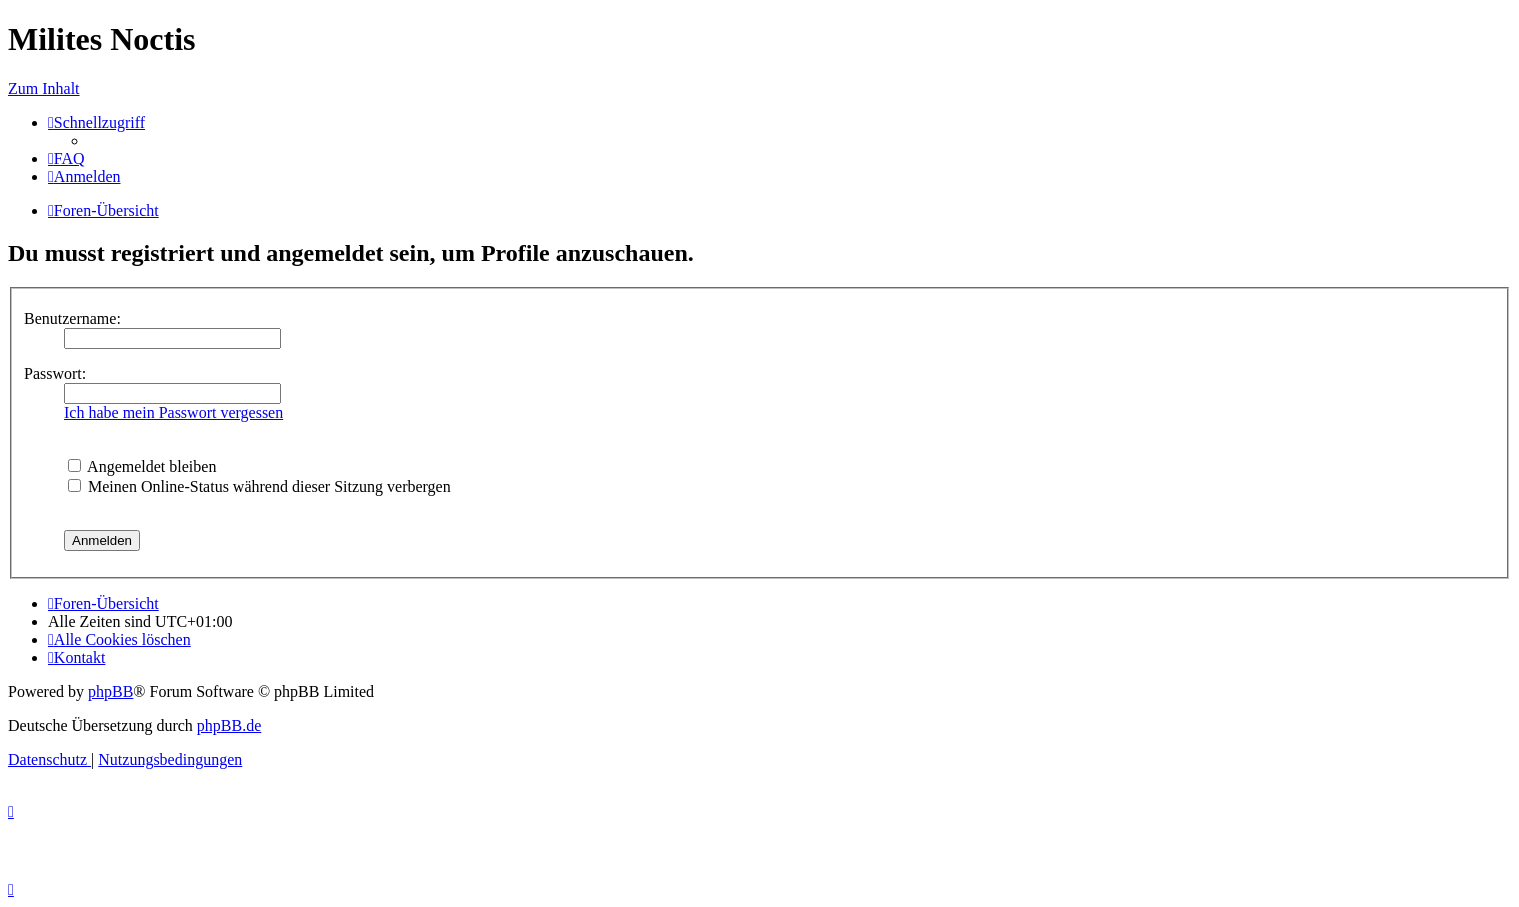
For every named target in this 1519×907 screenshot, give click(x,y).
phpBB (110, 691)
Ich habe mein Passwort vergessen (173, 412)
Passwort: (55, 373)
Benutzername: (72, 318)
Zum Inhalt (44, 88)
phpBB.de (229, 725)
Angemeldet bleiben (142, 466)
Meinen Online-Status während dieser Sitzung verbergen (259, 486)
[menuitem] (66, 158)
